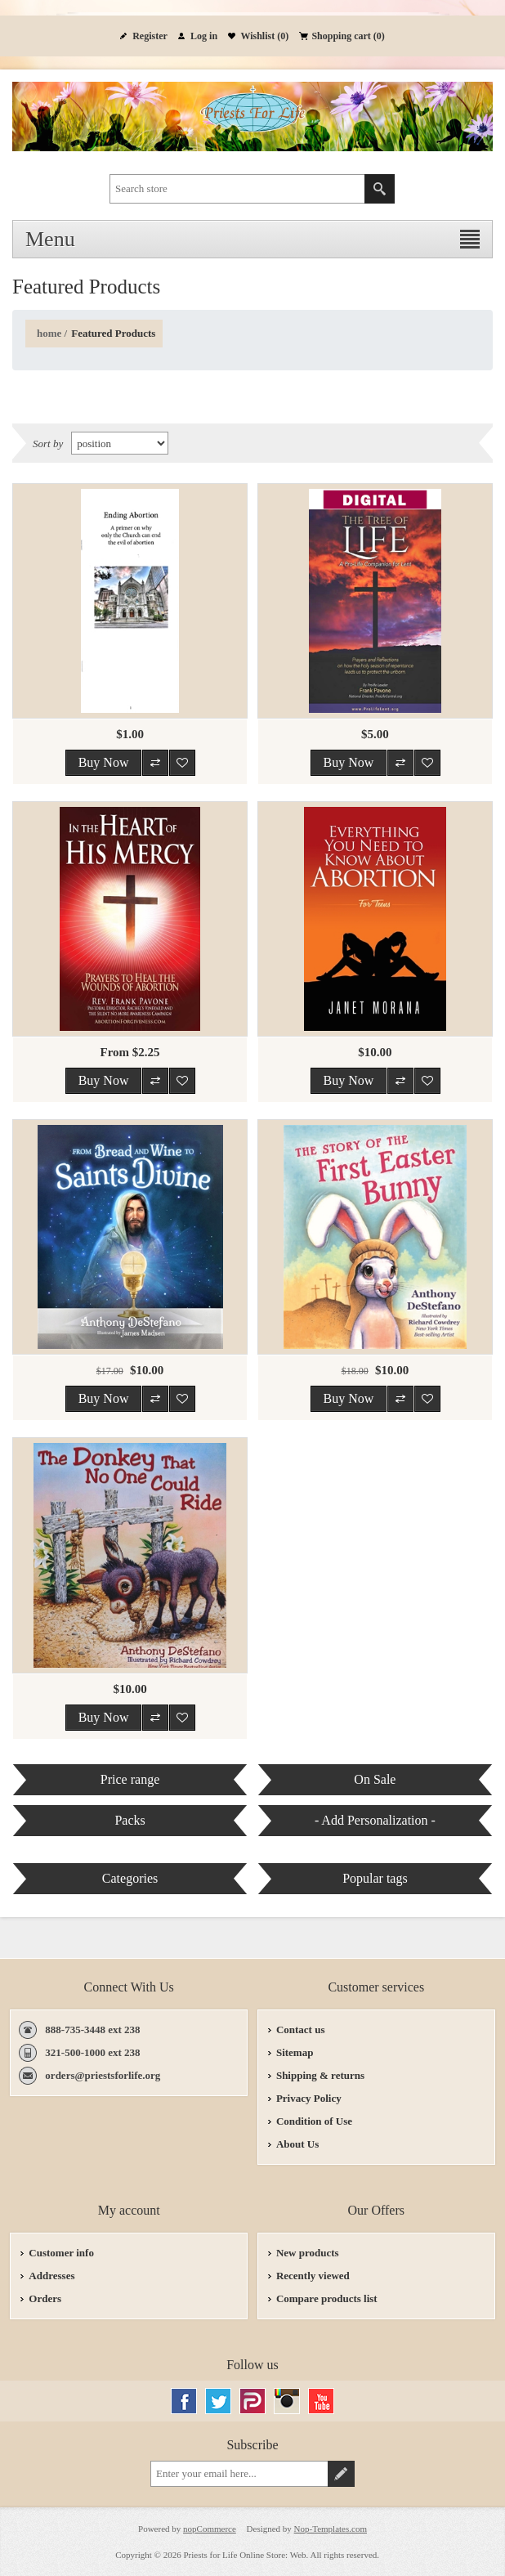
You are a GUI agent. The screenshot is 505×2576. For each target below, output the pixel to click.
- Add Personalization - (375, 1820)
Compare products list (327, 2298)
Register (150, 36)
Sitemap (295, 2052)
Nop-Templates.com (330, 2528)
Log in (203, 36)
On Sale (375, 1779)
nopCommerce (209, 2528)
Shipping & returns (320, 2075)
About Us (297, 2144)
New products (307, 2253)
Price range (130, 1779)
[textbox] (237, 189)
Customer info (61, 2253)
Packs (129, 1820)
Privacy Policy (309, 2098)
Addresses (51, 2275)
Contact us (300, 2029)
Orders (45, 2298)
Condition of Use (314, 2121)
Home (49, 333)
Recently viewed (313, 2275)
